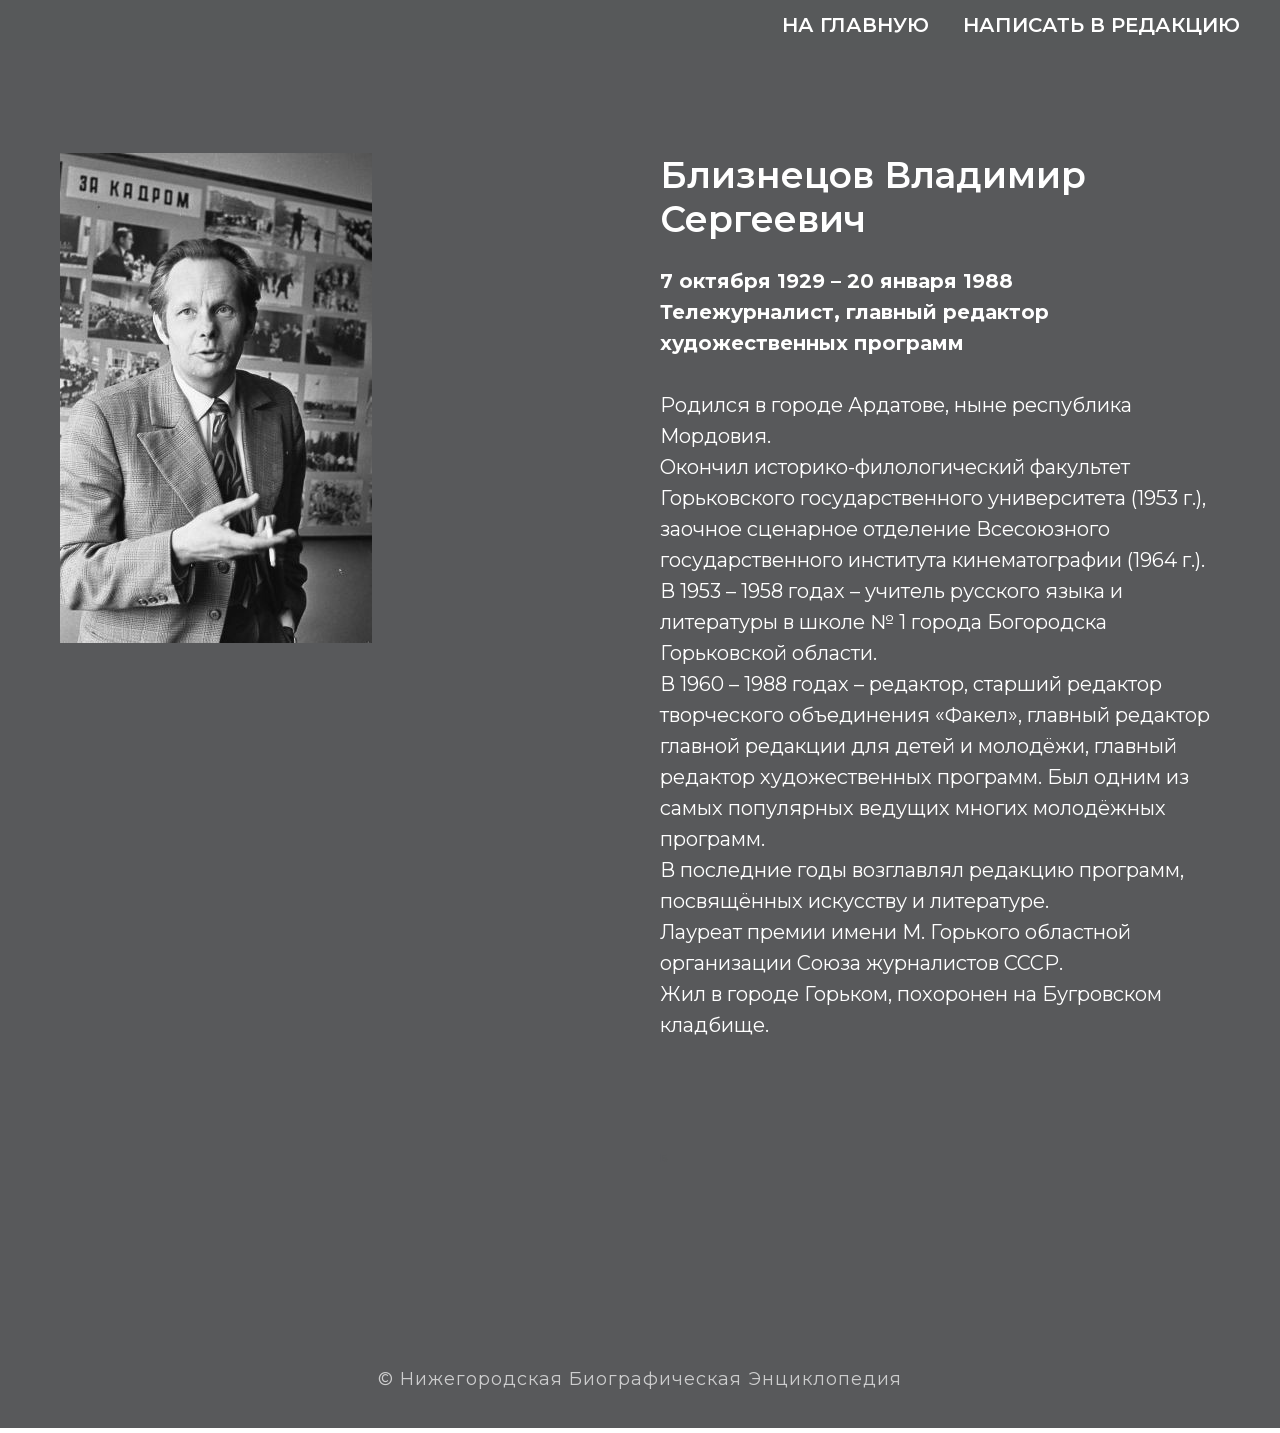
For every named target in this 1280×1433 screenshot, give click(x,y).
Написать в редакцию (1101, 25)
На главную (855, 25)
